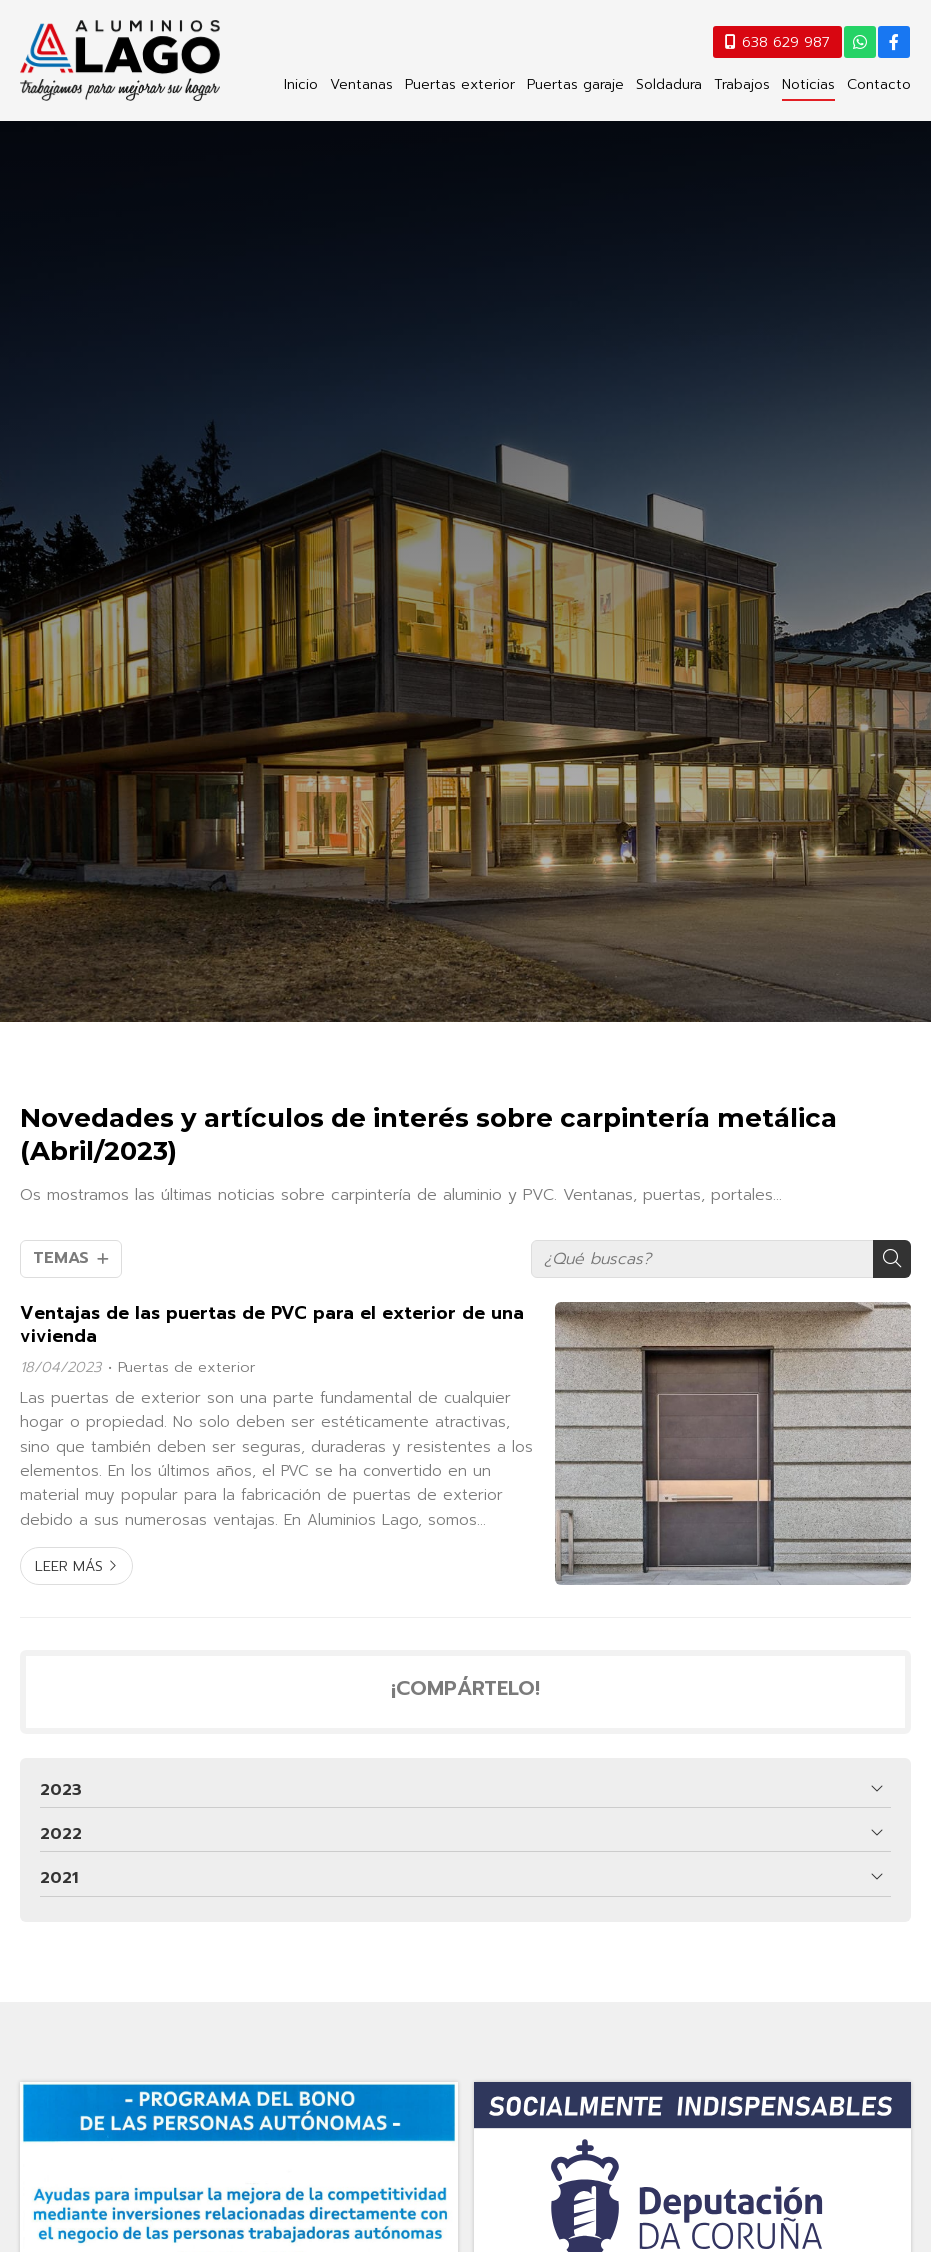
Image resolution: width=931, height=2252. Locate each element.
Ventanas (361, 85)
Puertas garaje (575, 85)
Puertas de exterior (187, 1367)
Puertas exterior (460, 85)
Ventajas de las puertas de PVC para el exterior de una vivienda (272, 1324)
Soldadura (669, 85)
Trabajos (742, 85)
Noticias (808, 85)
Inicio (301, 85)
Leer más (69, 1566)
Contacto (879, 85)
